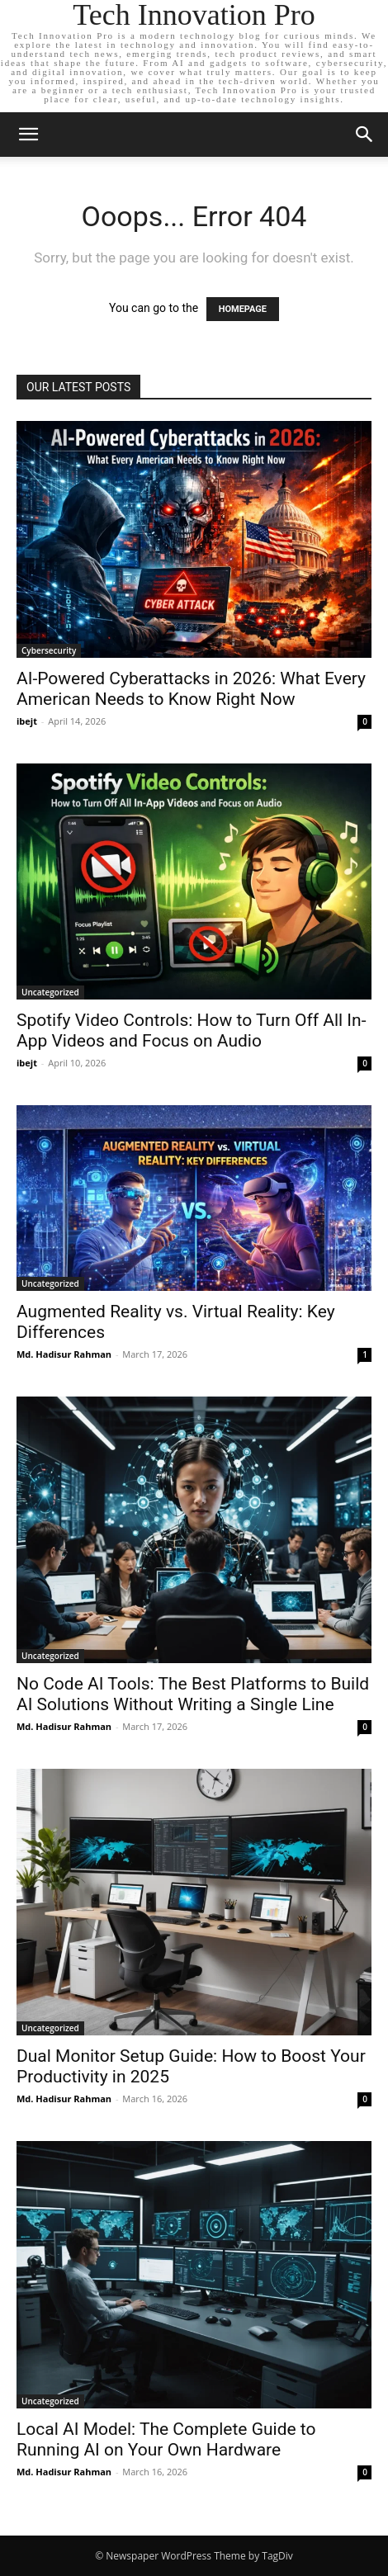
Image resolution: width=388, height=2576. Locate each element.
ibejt (27, 721)
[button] (28, 134)
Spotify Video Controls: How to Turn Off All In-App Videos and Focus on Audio (191, 1030)
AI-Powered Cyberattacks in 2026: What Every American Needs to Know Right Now (191, 689)
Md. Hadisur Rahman (64, 1354)
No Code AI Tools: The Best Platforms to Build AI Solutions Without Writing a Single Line (193, 1694)
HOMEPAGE (243, 309)
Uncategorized (50, 992)
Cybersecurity (48, 650)
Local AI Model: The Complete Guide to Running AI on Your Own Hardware (166, 2439)
